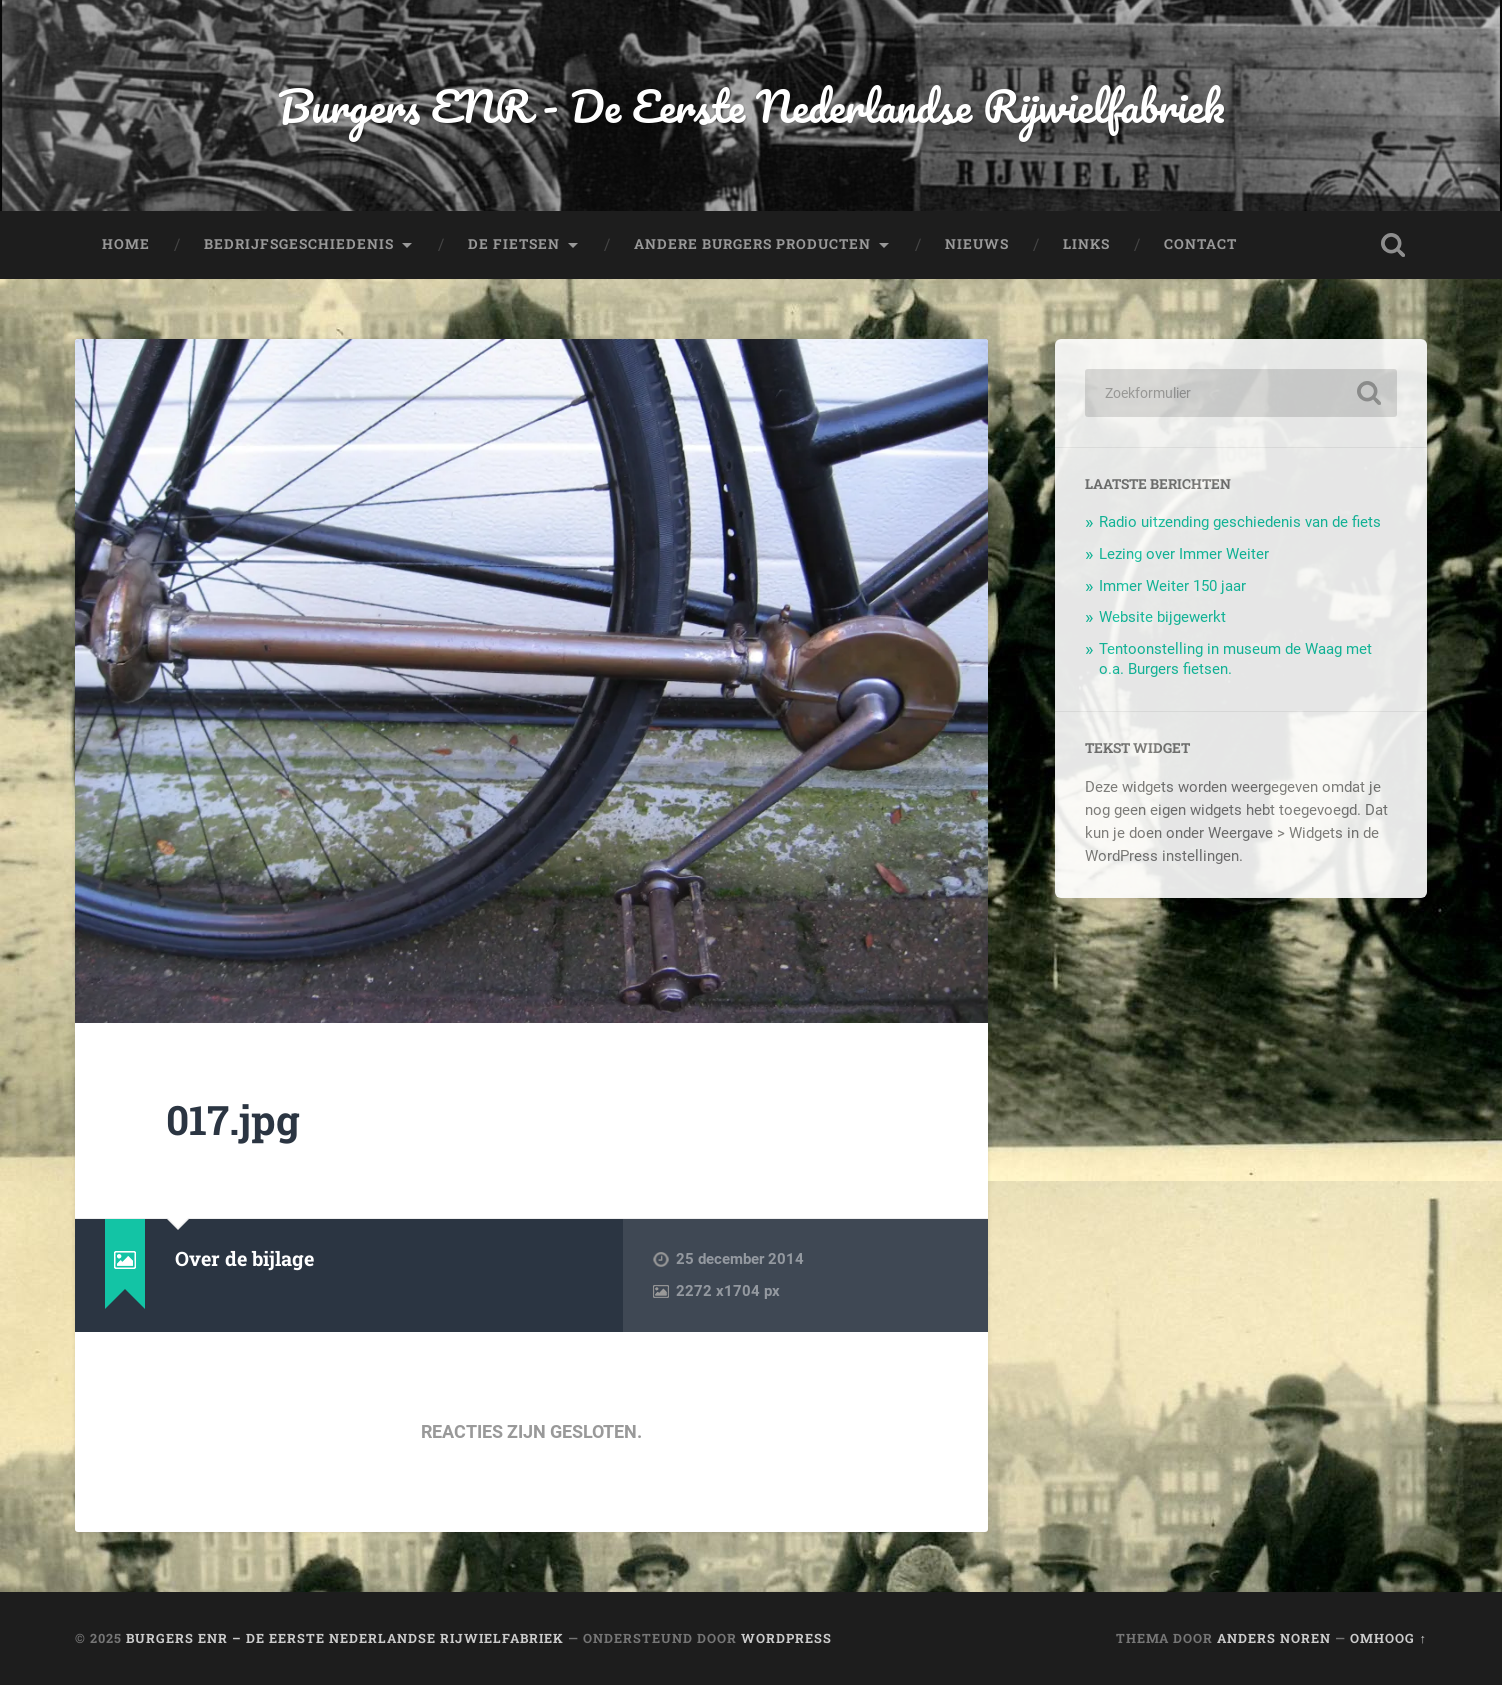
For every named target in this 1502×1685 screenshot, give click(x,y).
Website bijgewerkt (1162, 617)
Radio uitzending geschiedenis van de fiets (1240, 522)
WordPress (786, 1638)
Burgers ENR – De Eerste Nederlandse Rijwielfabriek (345, 1638)
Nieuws (977, 244)
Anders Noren (1274, 1638)
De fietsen (514, 244)
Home (126, 244)
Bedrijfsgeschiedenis (299, 244)
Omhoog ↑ (1388, 1638)
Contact (1200, 244)
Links (1086, 244)
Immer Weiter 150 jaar (1172, 586)
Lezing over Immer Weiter (1184, 554)
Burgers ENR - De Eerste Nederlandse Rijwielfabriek (751, 105)
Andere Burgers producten (752, 244)
